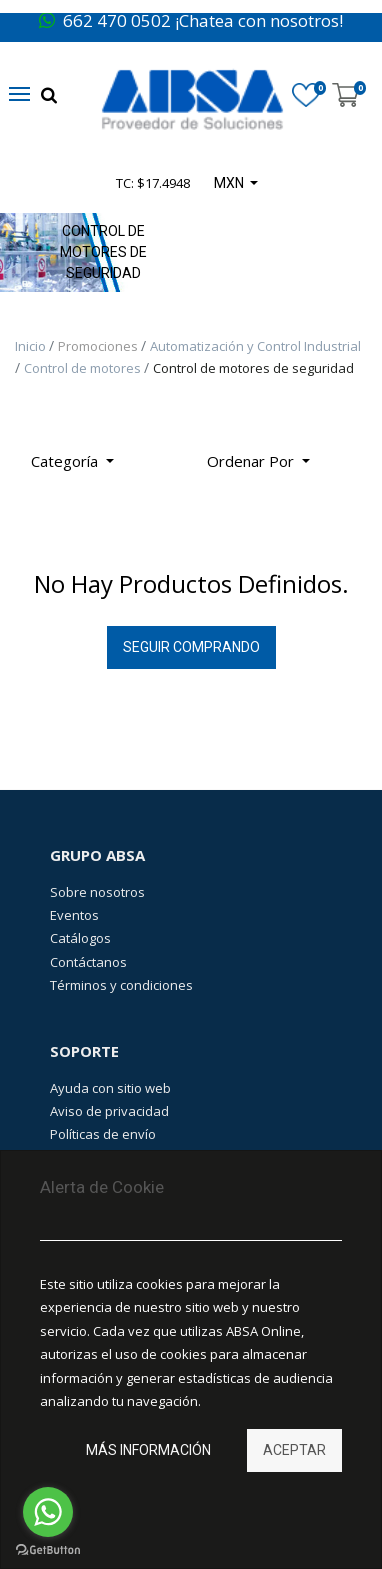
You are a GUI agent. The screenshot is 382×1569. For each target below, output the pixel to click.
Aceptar (294, 1450)
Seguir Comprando (191, 647)
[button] (258, 461)
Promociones (99, 346)
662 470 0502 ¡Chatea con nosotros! (191, 20)
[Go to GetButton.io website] (48, 1549)
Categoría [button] (66, 461)
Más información (148, 1450)
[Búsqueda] (341, 453)
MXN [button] (230, 183)
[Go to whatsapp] (48, 1512)
